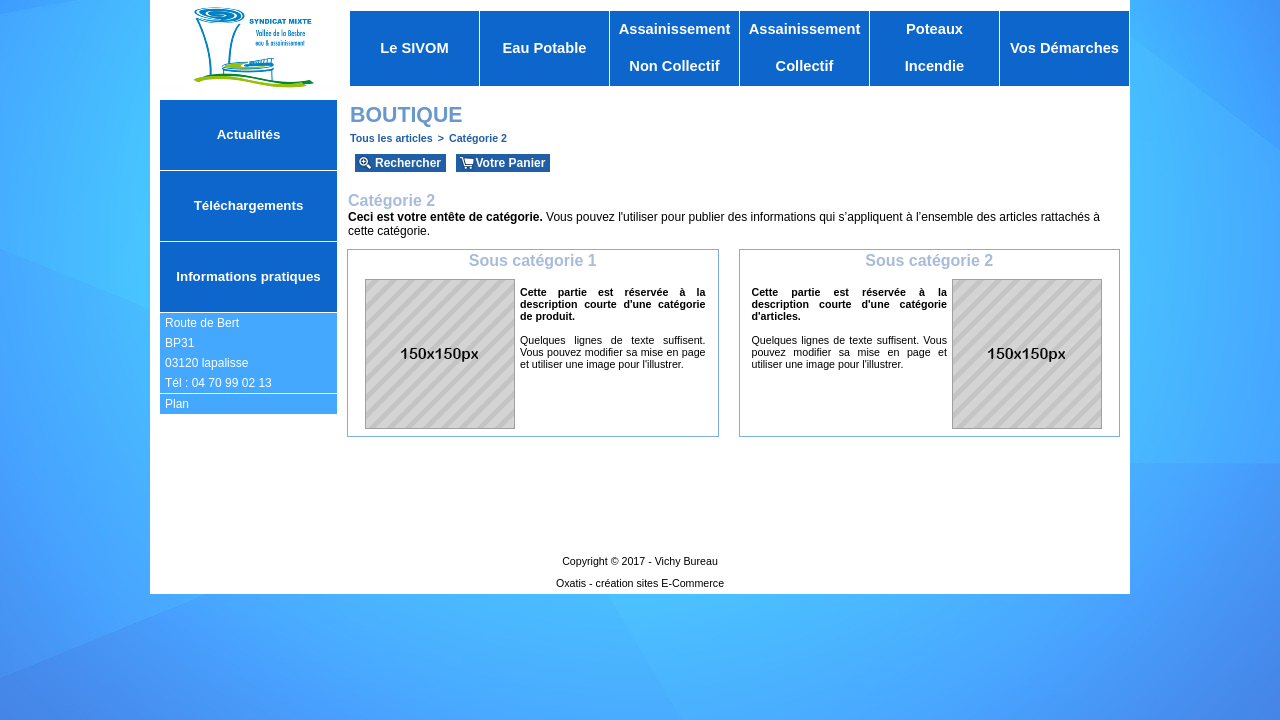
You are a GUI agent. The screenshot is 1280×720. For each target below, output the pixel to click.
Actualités (249, 134)
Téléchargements (249, 205)
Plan (177, 404)
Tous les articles (391, 138)
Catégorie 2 (478, 138)
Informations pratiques (248, 276)
